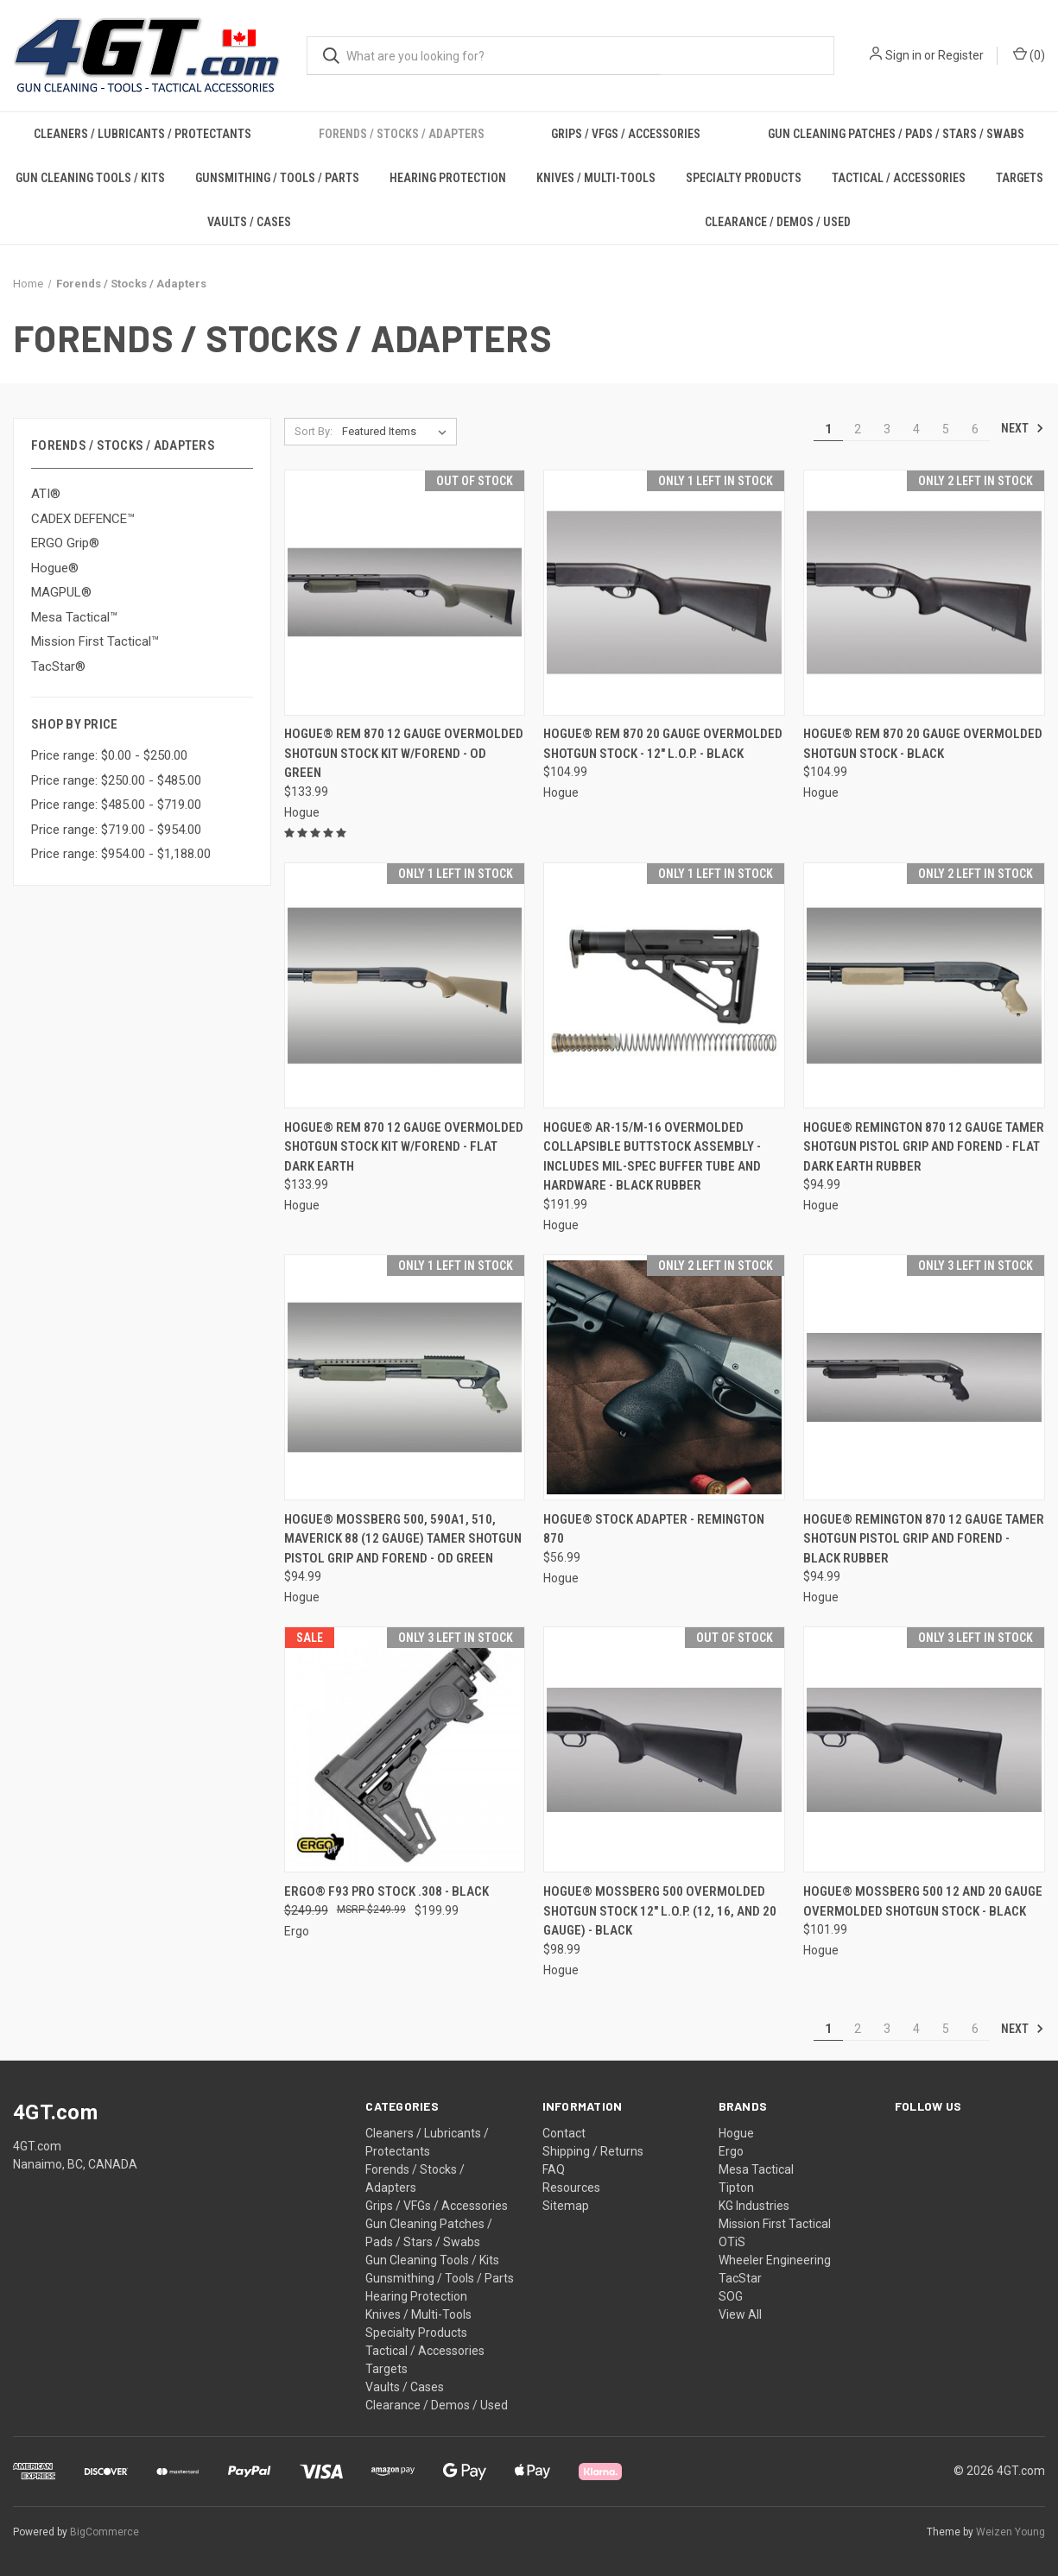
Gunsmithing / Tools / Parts (277, 178)
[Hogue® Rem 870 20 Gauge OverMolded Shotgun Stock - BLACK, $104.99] (924, 592)
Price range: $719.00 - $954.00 (116, 829)
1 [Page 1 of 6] (828, 429)
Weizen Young (1010, 2532)
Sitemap (565, 2206)
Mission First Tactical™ (95, 641)
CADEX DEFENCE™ (83, 519)
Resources (571, 2187)
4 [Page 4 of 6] (916, 429)
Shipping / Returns (592, 2151)
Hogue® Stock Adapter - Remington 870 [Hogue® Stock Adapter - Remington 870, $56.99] (653, 1529)
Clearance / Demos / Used (778, 222)
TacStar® (58, 666)
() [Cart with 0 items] (1029, 54)
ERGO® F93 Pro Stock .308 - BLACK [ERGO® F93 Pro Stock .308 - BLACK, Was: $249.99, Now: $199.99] (386, 1891)
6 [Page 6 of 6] (975, 429)
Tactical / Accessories (899, 178)
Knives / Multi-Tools (596, 178)
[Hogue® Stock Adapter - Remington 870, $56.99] (664, 1377)
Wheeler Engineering (775, 2260)
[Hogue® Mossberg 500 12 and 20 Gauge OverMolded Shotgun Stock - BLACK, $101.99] (924, 1749)
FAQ (553, 2169)
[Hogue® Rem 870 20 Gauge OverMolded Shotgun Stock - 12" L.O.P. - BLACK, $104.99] (664, 592)
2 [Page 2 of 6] (857, 429)
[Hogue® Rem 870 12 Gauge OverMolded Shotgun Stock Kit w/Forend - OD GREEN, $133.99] (405, 592)
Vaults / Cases (249, 222)
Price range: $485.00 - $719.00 (116, 804)
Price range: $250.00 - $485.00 (116, 780)
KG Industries (754, 2206)
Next (1022, 428)
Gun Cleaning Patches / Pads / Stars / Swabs (896, 134)
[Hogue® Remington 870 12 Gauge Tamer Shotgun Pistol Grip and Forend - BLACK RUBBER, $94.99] (924, 1377)
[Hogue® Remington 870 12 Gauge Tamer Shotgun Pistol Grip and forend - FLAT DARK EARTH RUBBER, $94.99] (924, 985)
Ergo (731, 2151)
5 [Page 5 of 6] (945, 429)
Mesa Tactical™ (74, 617)
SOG (731, 2296)
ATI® (45, 494)
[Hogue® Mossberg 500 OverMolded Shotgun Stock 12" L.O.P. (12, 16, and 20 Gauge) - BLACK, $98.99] (664, 1749)
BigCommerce (104, 2532)
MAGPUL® (61, 592)
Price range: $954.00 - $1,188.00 (121, 854)
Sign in (903, 55)
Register (961, 55)
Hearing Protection (448, 178)
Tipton (736, 2187)
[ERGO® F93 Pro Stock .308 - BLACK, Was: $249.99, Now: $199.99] (405, 1749)
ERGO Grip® (65, 543)
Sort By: (314, 431)
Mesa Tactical (756, 2169)
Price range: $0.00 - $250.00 (109, 755)
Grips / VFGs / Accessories (625, 134)
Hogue (736, 2133)
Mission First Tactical (775, 2224)
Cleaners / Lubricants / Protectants (142, 134)
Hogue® (55, 568)
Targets (1019, 178)
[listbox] (397, 432)
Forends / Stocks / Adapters (402, 134)
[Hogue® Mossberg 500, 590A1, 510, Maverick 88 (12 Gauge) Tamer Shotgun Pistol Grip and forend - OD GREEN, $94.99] (405, 1377)
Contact (564, 2133)
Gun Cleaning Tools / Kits (90, 178)
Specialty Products (743, 178)
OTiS (732, 2242)
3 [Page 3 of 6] (887, 429)
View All (740, 2314)
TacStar (740, 2278)
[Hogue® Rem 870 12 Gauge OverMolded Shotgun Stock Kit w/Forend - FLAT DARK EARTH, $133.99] (405, 985)
